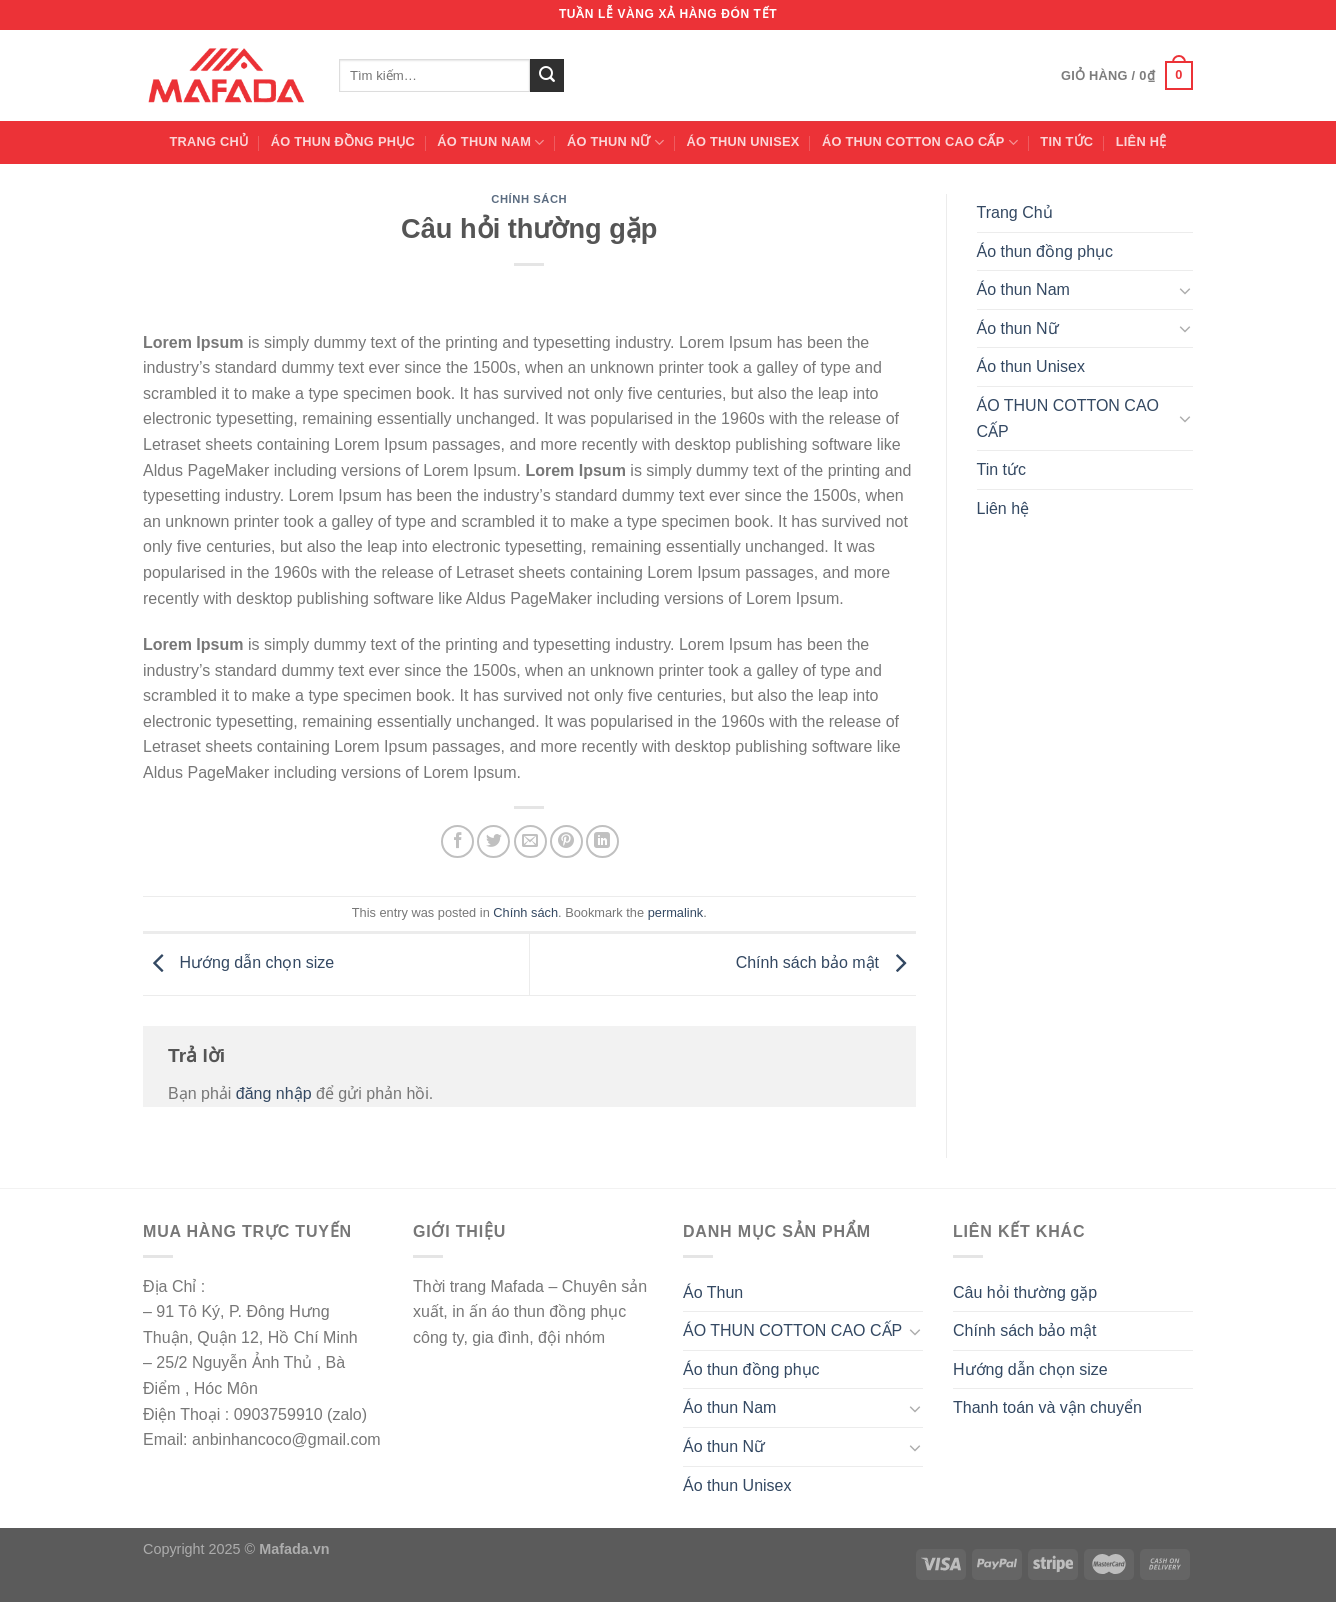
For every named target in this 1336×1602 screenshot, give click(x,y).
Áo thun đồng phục (343, 141)
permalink (675, 912)
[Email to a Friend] (530, 841)
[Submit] (547, 76)
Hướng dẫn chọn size (238, 963)
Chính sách (529, 199)
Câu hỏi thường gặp (1025, 1292)
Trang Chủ (209, 141)
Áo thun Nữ (615, 142)
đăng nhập (274, 1093)
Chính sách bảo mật (826, 963)
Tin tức (1066, 141)
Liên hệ (1141, 141)
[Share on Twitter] (493, 841)
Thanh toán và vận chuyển (1047, 1407)
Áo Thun (713, 1292)
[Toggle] (1185, 290)
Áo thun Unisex (742, 141)
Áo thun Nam (490, 142)
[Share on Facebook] (457, 841)
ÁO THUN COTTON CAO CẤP (920, 142)
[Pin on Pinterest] (566, 841)
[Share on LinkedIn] (602, 841)
